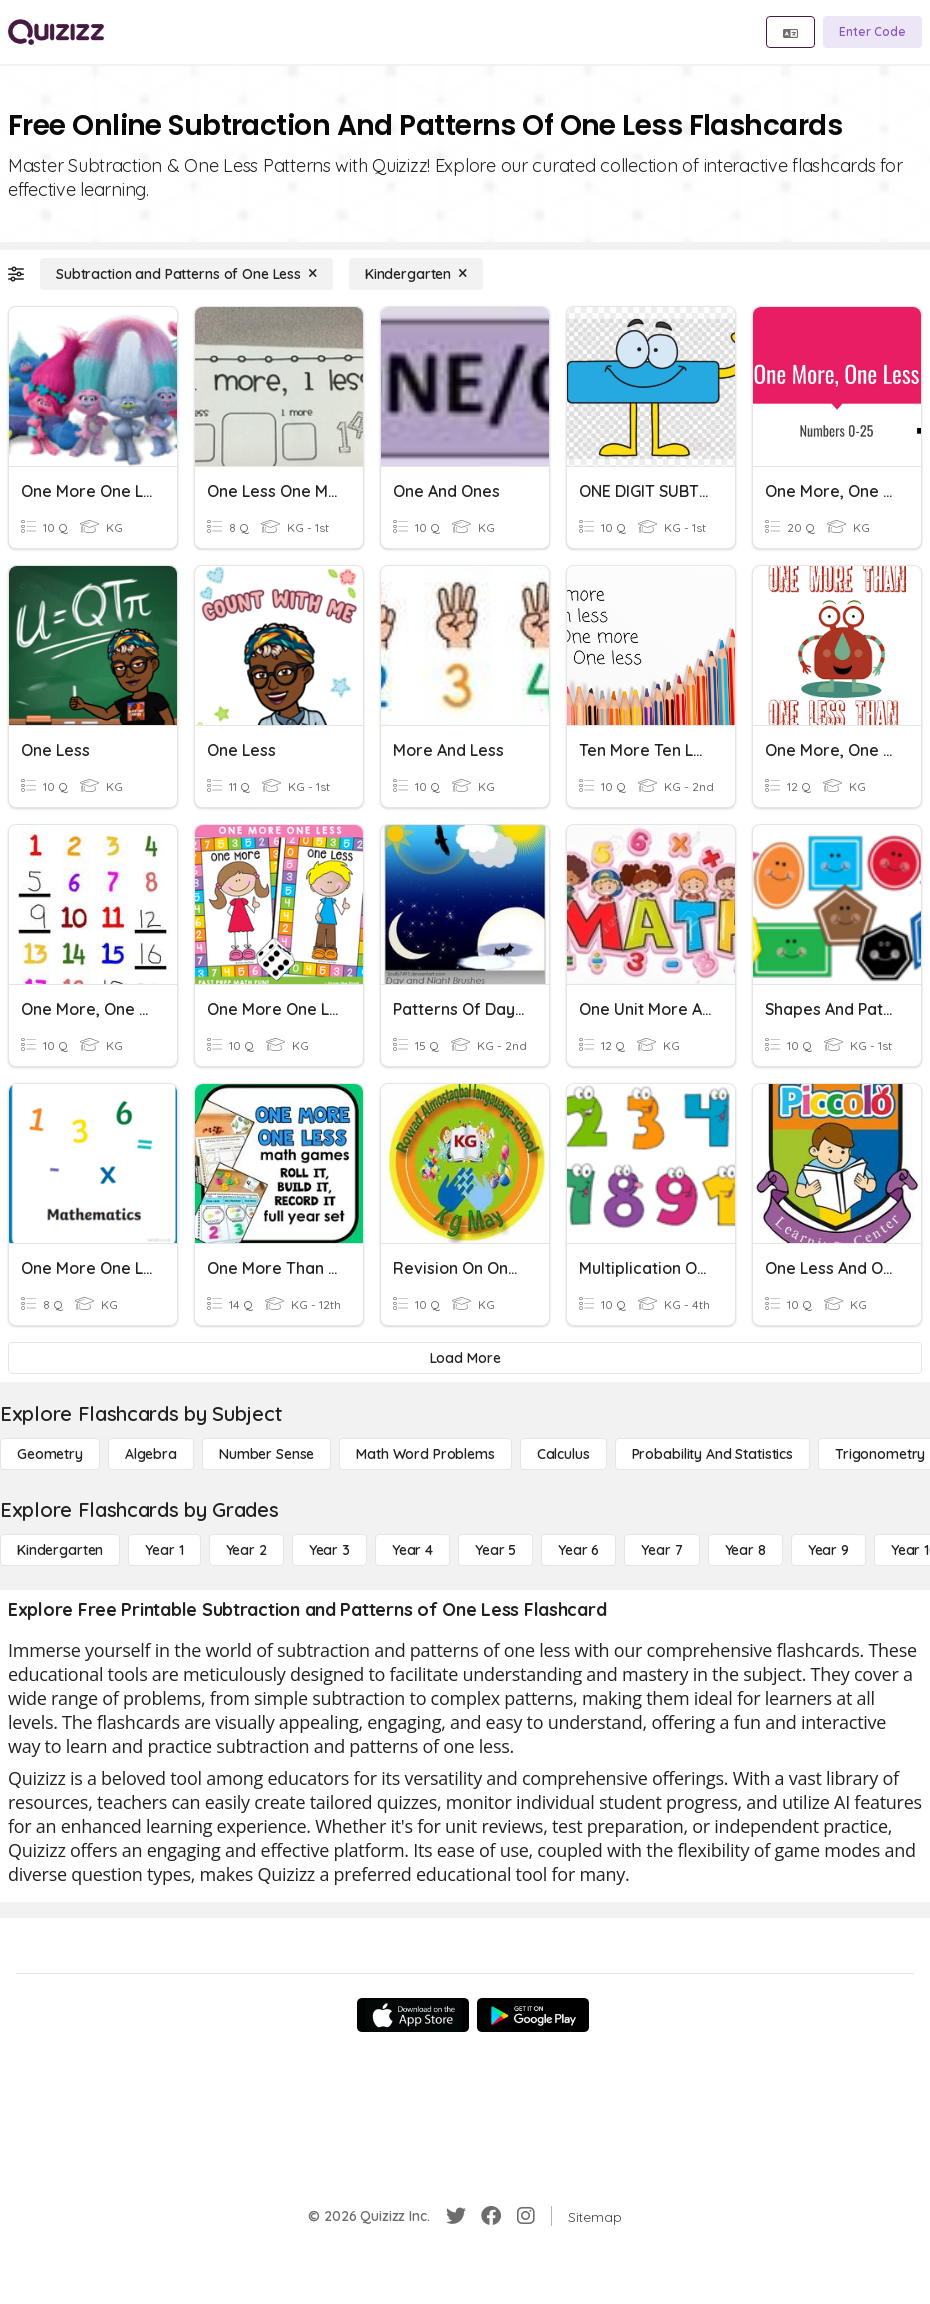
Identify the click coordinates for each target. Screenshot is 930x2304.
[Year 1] (164, 1550)
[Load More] (465, 1358)
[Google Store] (533, 2015)
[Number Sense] (266, 1454)
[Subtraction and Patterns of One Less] (186, 274)
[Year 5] (495, 1550)
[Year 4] (412, 1550)
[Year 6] (578, 1550)
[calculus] (563, 1454)
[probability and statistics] (712, 1454)
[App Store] (413, 2015)
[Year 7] (661, 1550)
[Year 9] (828, 1550)
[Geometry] (50, 1454)
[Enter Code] (872, 32)
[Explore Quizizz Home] (56, 32)
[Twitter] (456, 2216)
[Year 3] (329, 1550)
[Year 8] (745, 1550)
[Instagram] (526, 2216)
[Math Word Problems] (425, 1454)
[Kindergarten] (416, 274)
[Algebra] (151, 1454)
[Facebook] (491, 2216)
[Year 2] (246, 1550)
